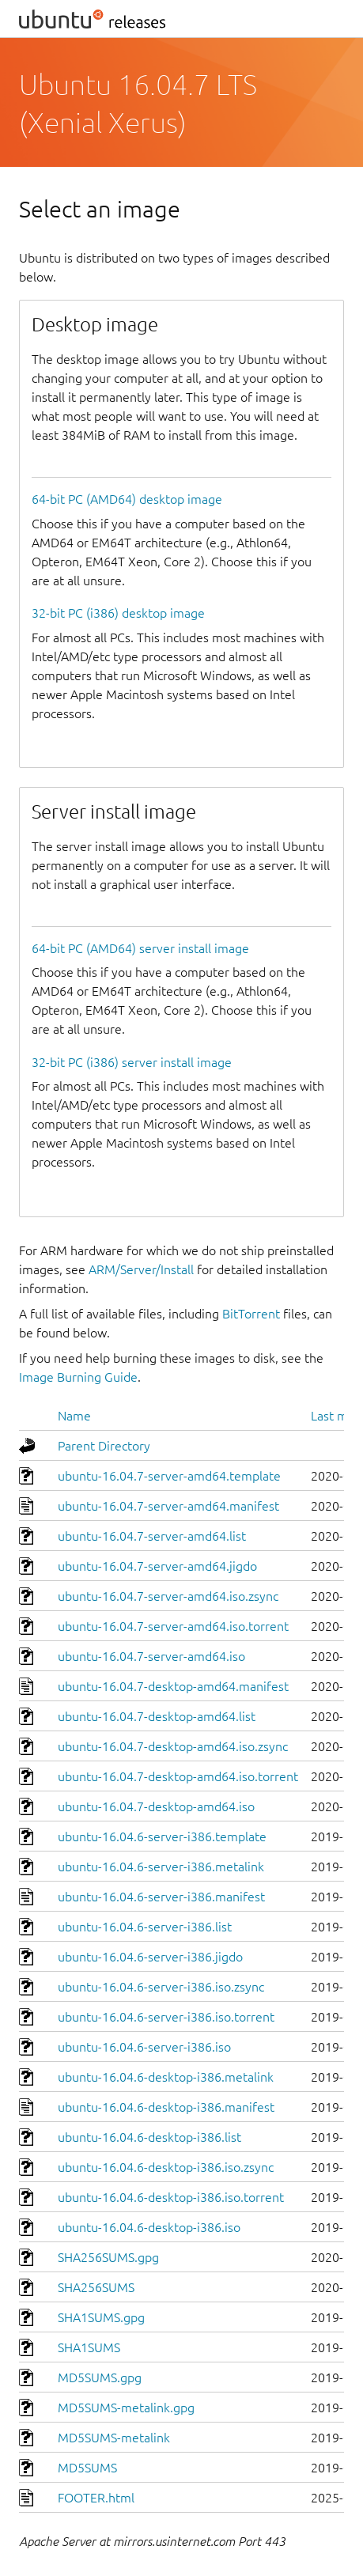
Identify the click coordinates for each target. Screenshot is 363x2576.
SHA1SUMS (89, 2347)
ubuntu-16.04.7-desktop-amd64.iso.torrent (178, 1776)
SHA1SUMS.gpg (101, 2317)
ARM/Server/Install (141, 1269)
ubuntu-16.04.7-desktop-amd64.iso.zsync (173, 1746)
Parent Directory (104, 1446)
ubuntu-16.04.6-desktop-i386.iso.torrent (171, 2197)
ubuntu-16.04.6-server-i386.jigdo (150, 1957)
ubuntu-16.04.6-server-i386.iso (144, 2047)
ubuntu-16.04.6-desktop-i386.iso (149, 2227)
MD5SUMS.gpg (100, 2377)
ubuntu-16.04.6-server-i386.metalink (161, 1866)
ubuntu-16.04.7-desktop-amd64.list (156, 1716)
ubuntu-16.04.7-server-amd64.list (152, 1536)
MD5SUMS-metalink (114, 2437)
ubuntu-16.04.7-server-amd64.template (169, 1476)
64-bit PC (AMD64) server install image (140, 948)
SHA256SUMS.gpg (108, 2257)
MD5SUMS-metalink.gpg (126, 2407)
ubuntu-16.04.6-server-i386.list (145, 1927)
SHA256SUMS (96, 2287)
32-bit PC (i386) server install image (132, 1062)
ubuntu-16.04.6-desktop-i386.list (149, 2137)
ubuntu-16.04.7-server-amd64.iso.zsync (168, 1596)
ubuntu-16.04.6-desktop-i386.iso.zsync (166, 2167)
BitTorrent (251, 1314)
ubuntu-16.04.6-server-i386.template (162, 1836)
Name (74, 1416)
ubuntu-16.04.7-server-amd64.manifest (168, 1506)
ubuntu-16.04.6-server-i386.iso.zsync (161, 1987)
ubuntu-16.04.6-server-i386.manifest (161, 1896)
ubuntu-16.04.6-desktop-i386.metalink (166, 2077)
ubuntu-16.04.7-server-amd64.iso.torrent (173, 1626)
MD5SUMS (87, 2468)
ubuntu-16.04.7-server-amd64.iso (151, 1656)
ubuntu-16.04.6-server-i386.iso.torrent (166, 2017)
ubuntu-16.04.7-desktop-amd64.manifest (173, 1686)
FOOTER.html (96, 2498)
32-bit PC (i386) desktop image (118, 613)
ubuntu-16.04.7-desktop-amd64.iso (156, 1806)
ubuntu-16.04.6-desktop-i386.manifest (166, 2107)
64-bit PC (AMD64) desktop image (127, 499)
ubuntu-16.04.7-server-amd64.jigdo (157, 1566)
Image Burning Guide (78, 1377)
